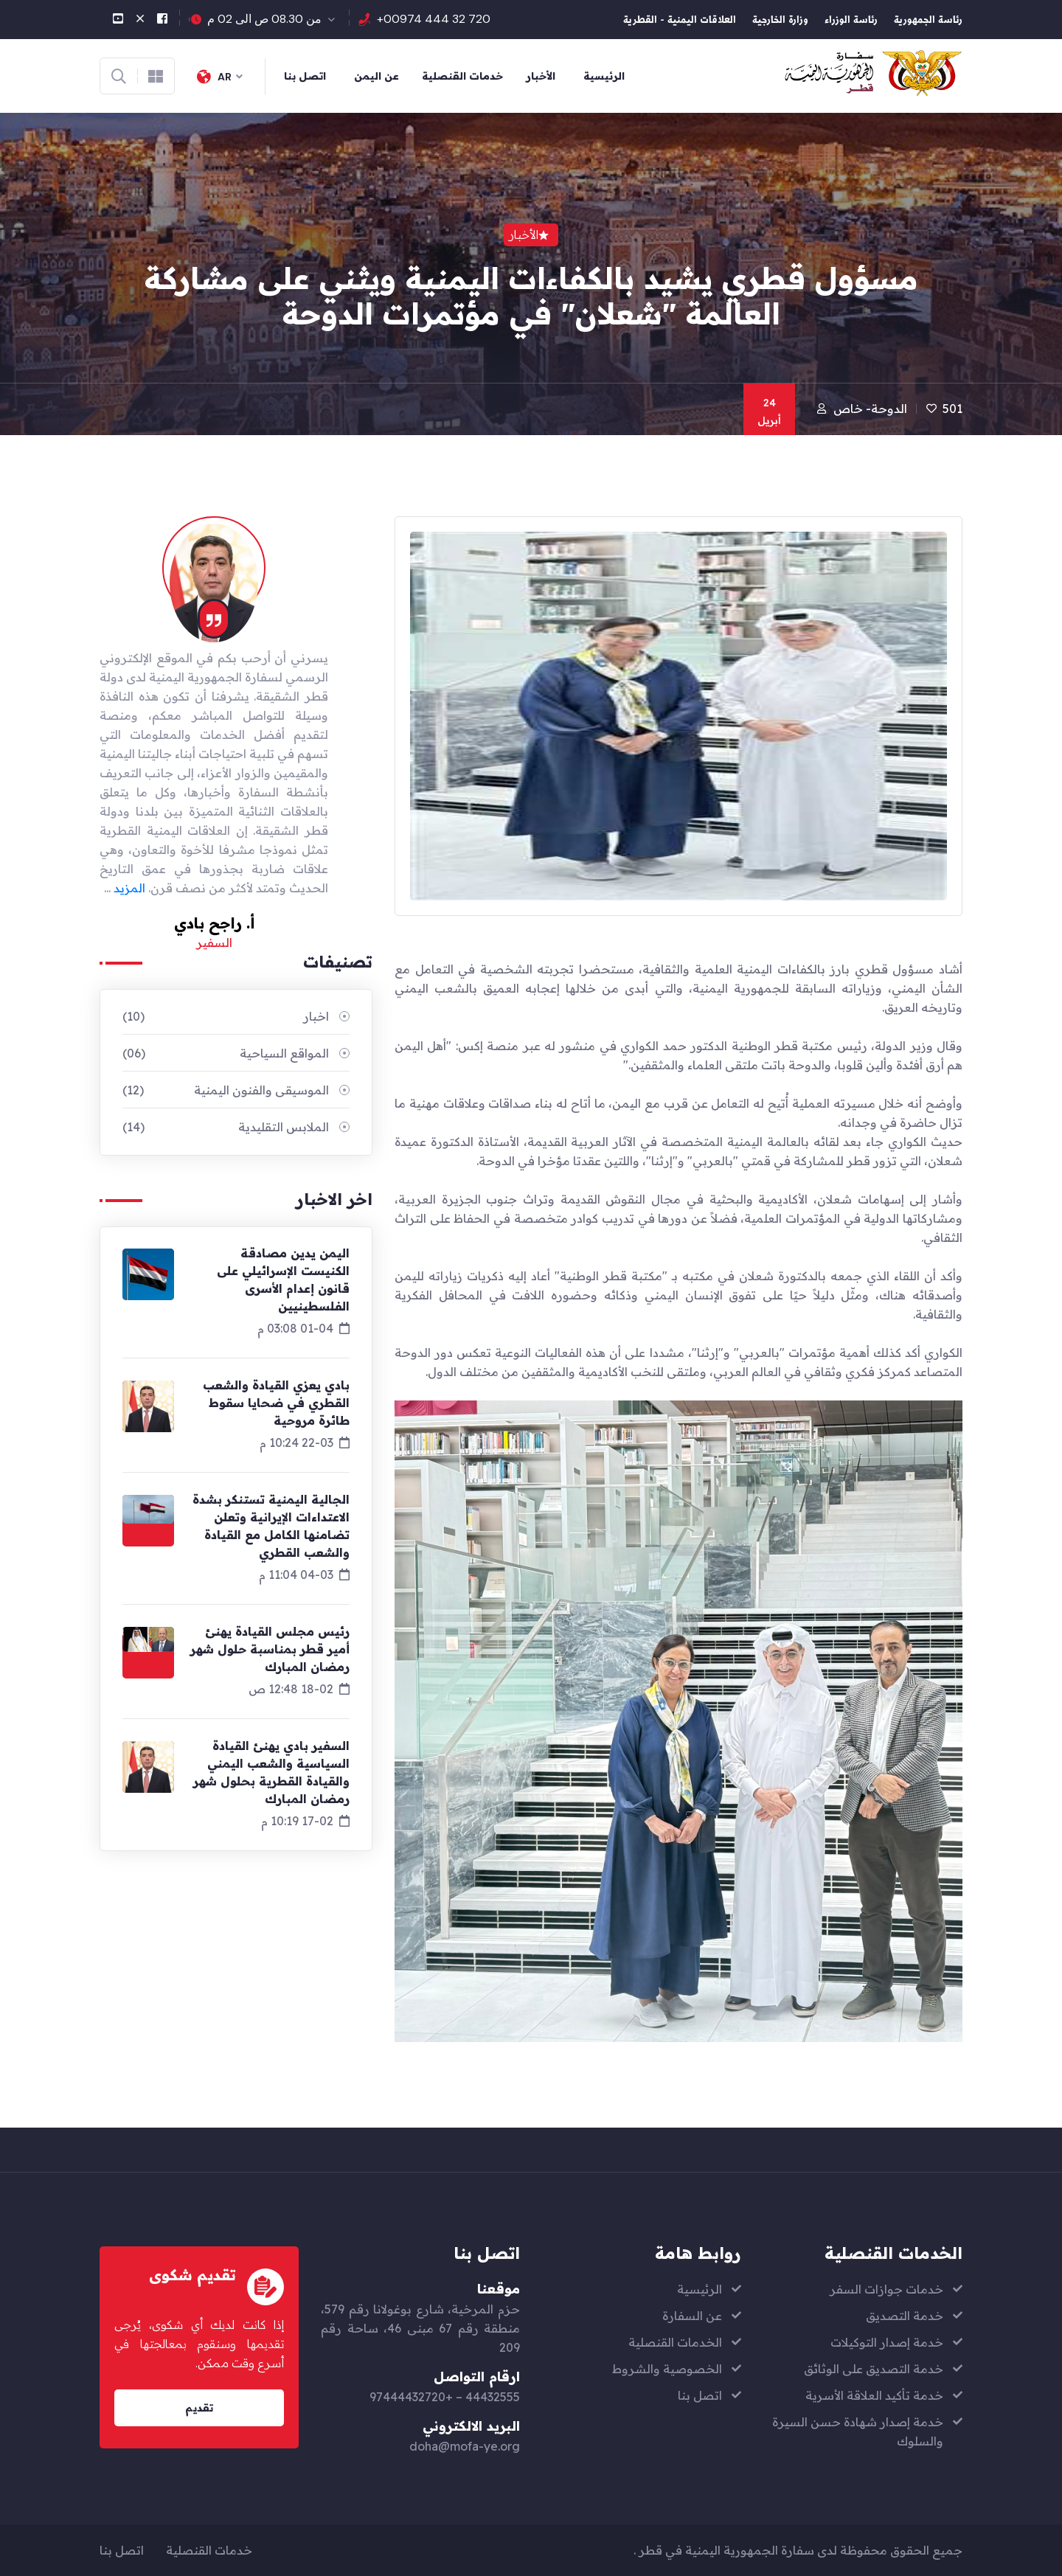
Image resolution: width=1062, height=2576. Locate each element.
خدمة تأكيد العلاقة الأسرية (874, 2395)
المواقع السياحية (225, 1053)
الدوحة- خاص (870, 408)
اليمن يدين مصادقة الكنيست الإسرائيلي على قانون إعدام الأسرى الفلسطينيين (283, 1279)
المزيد (129, 888)
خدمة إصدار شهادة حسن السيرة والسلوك (857, 2431)
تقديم (199, 2407)
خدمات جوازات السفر (886, 2289)
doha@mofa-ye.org (464, 2446)
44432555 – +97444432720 (444, 2396)
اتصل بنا (305, 76)
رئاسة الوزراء (851, 21)
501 (952, 408)
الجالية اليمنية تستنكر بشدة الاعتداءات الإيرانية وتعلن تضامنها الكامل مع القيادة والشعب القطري (271, 1526)
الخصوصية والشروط (667, 2368)
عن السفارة (692, 2315)
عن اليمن (376, 76)
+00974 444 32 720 (433, 19)
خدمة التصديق (904, 2315)
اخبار (225, 1016)
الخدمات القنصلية (675, 2342)
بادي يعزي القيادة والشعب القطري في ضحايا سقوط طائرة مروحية (276, 1403)
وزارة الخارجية (780, 21)
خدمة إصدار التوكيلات (886, 2342)
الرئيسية (604, 76)
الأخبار (540, 76)
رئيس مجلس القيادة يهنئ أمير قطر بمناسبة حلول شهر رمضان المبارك (270, 1649)
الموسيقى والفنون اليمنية (225, 1090)
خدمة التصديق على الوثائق (873, 2368)
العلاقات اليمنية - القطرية (679, 21)
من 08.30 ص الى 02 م (264, 19)
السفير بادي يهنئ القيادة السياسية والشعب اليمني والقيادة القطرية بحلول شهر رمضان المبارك (271, 1772)
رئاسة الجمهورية (928, 21)
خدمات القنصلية (462, 76)
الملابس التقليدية (225, 1126)
